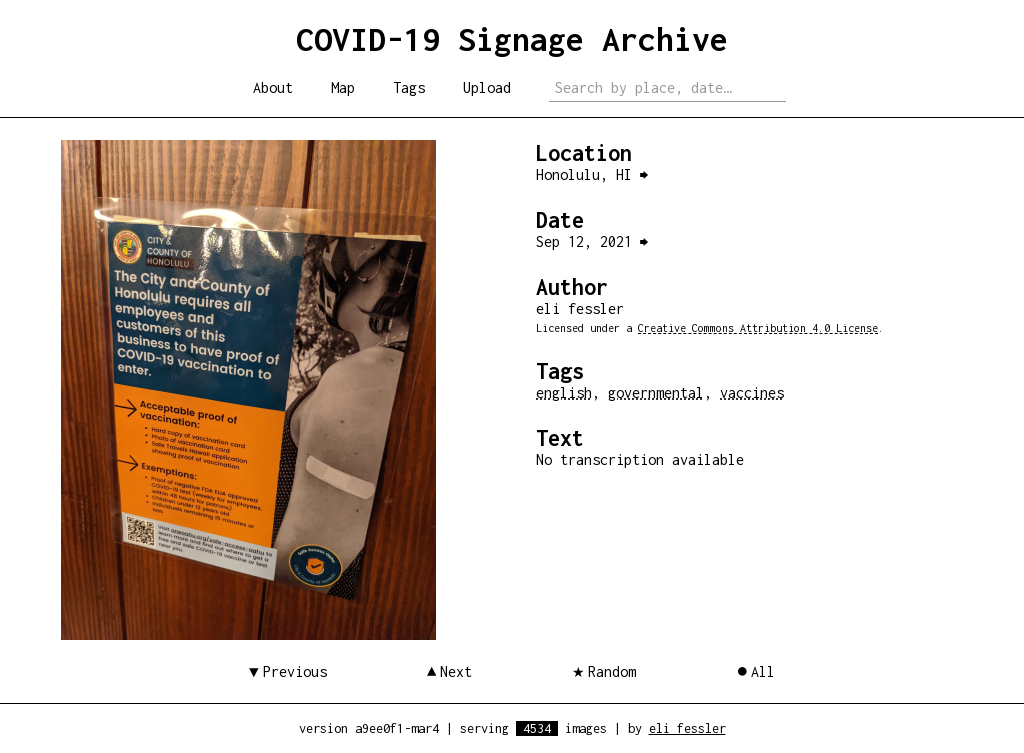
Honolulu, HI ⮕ (592, 174)
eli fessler (687, 728)
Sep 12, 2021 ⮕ (592, 241)
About (273, 87)
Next (456, 671)
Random (612, 671)
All (763, 671)
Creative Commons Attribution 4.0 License (758, 328)
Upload (487, 87)
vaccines (752, 392)
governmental (656, 392)
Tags (409, 87)
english (564, 392)
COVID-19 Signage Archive (512, 39)
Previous (295, 671)
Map (343, 87)
